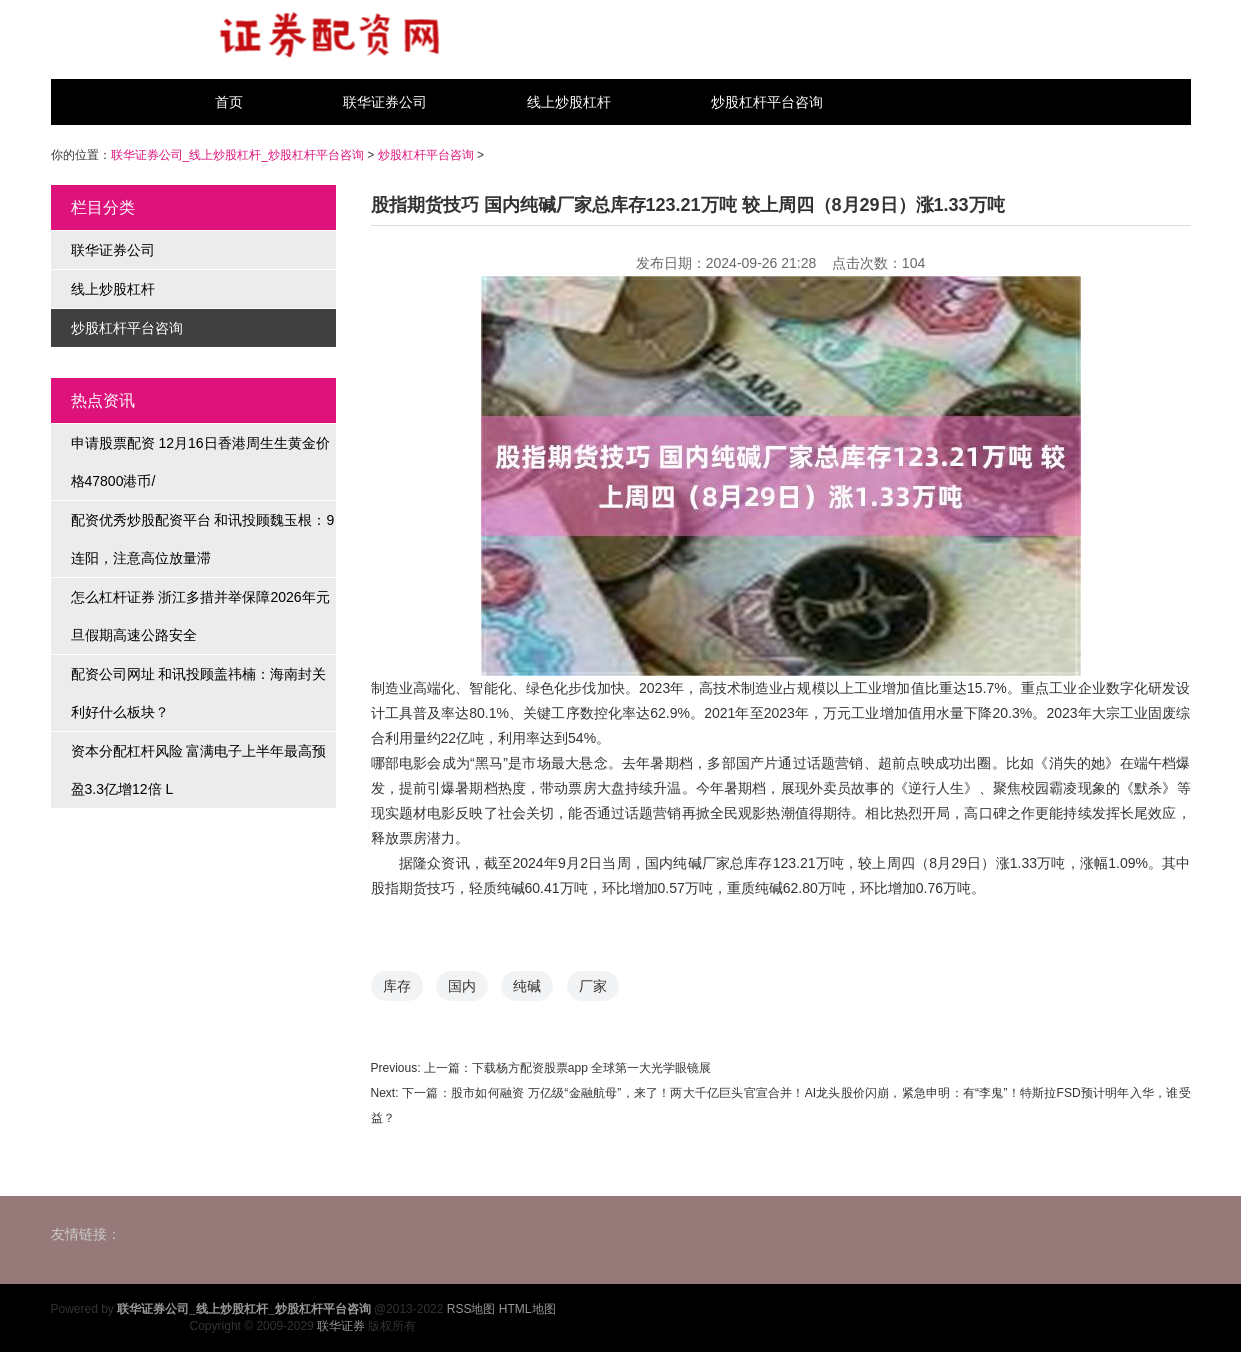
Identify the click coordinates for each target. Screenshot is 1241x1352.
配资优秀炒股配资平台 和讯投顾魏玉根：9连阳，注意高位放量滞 (203, 539)
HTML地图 (527, 1309)
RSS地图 (471, 1309)
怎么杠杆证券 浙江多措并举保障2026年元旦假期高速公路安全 (200, 616)
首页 (229, 102)
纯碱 (527, 986)
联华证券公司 (385, 102)
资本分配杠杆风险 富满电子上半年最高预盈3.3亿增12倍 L (199, 770)
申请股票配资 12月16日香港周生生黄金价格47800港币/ (200, 462)
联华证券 (341, 1326)
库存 (397, 986)
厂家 (593, 986)
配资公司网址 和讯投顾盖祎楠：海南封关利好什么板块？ (199, 693)
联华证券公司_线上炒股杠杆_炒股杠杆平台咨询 (237, 155)
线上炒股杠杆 (569, 102)
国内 (462, 986)
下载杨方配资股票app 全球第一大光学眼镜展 (591, 1068)
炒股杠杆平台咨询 (767, 102)
